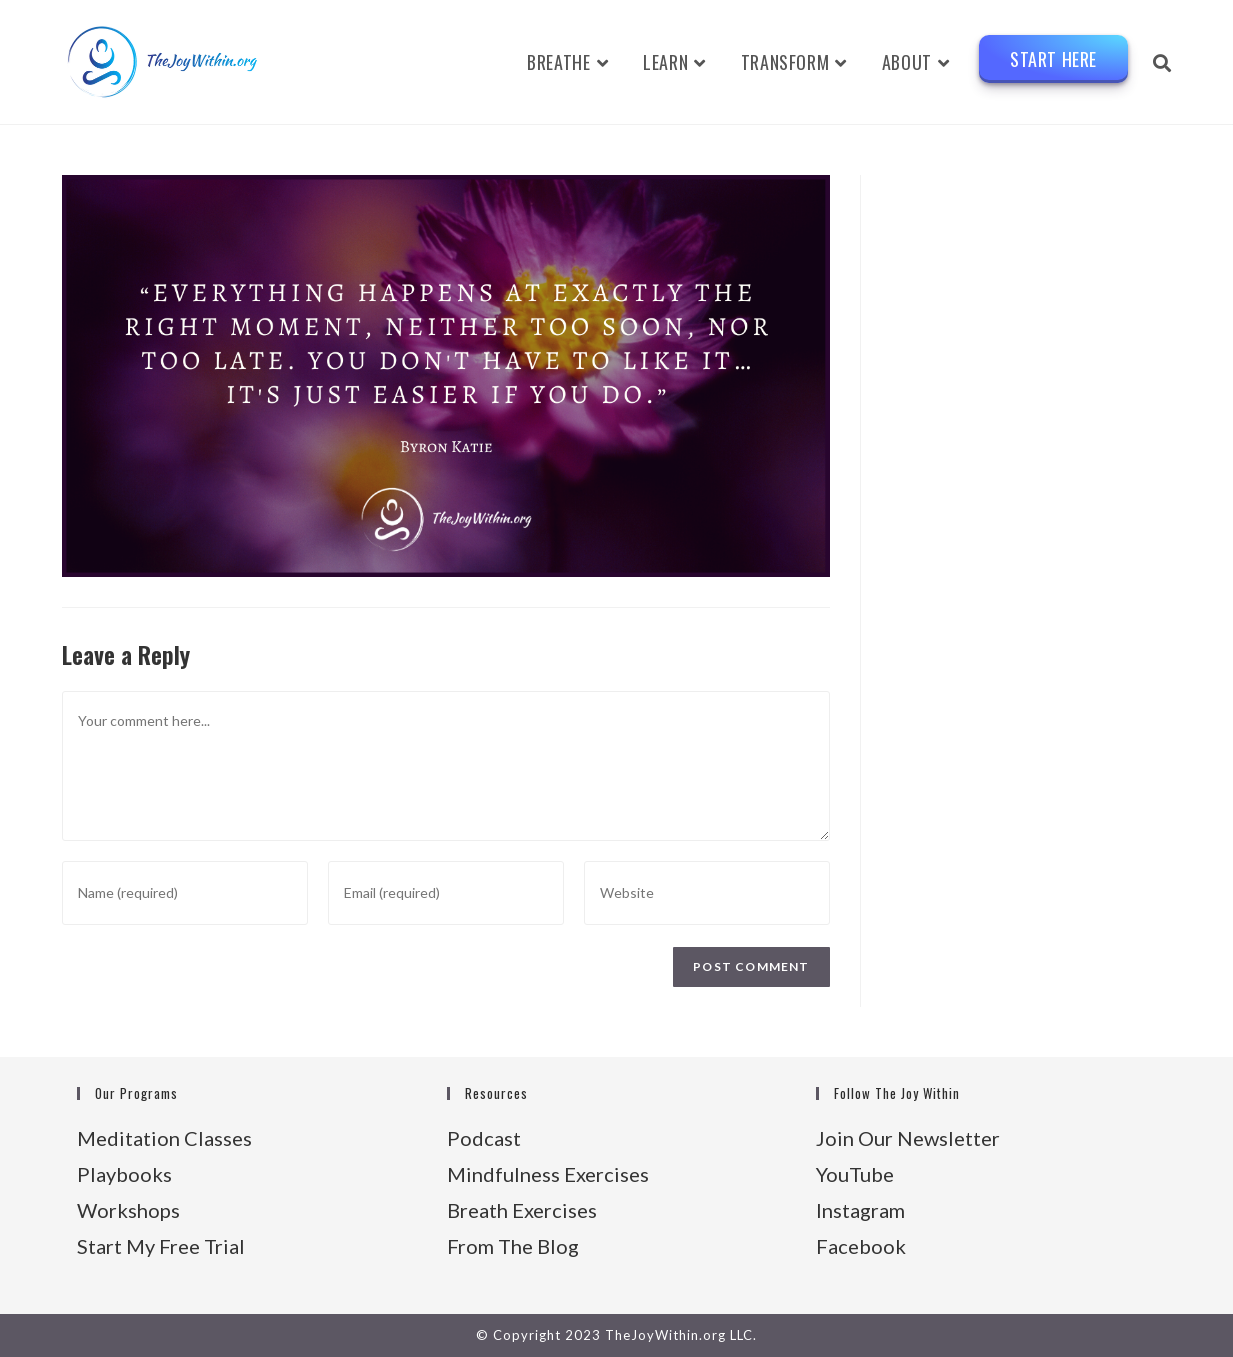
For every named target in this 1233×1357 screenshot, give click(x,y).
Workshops (128, 1210)
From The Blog (513, 1246)
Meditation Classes (164, 1138)
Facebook (861, 1246)
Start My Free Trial (161, 1246)
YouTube (855, 1174)
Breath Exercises (522, 1210)
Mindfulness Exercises (548, 1174)
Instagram (860, 1210)
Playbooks (124, 1174)
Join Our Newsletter (908, 1138)
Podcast (484, 1138)
